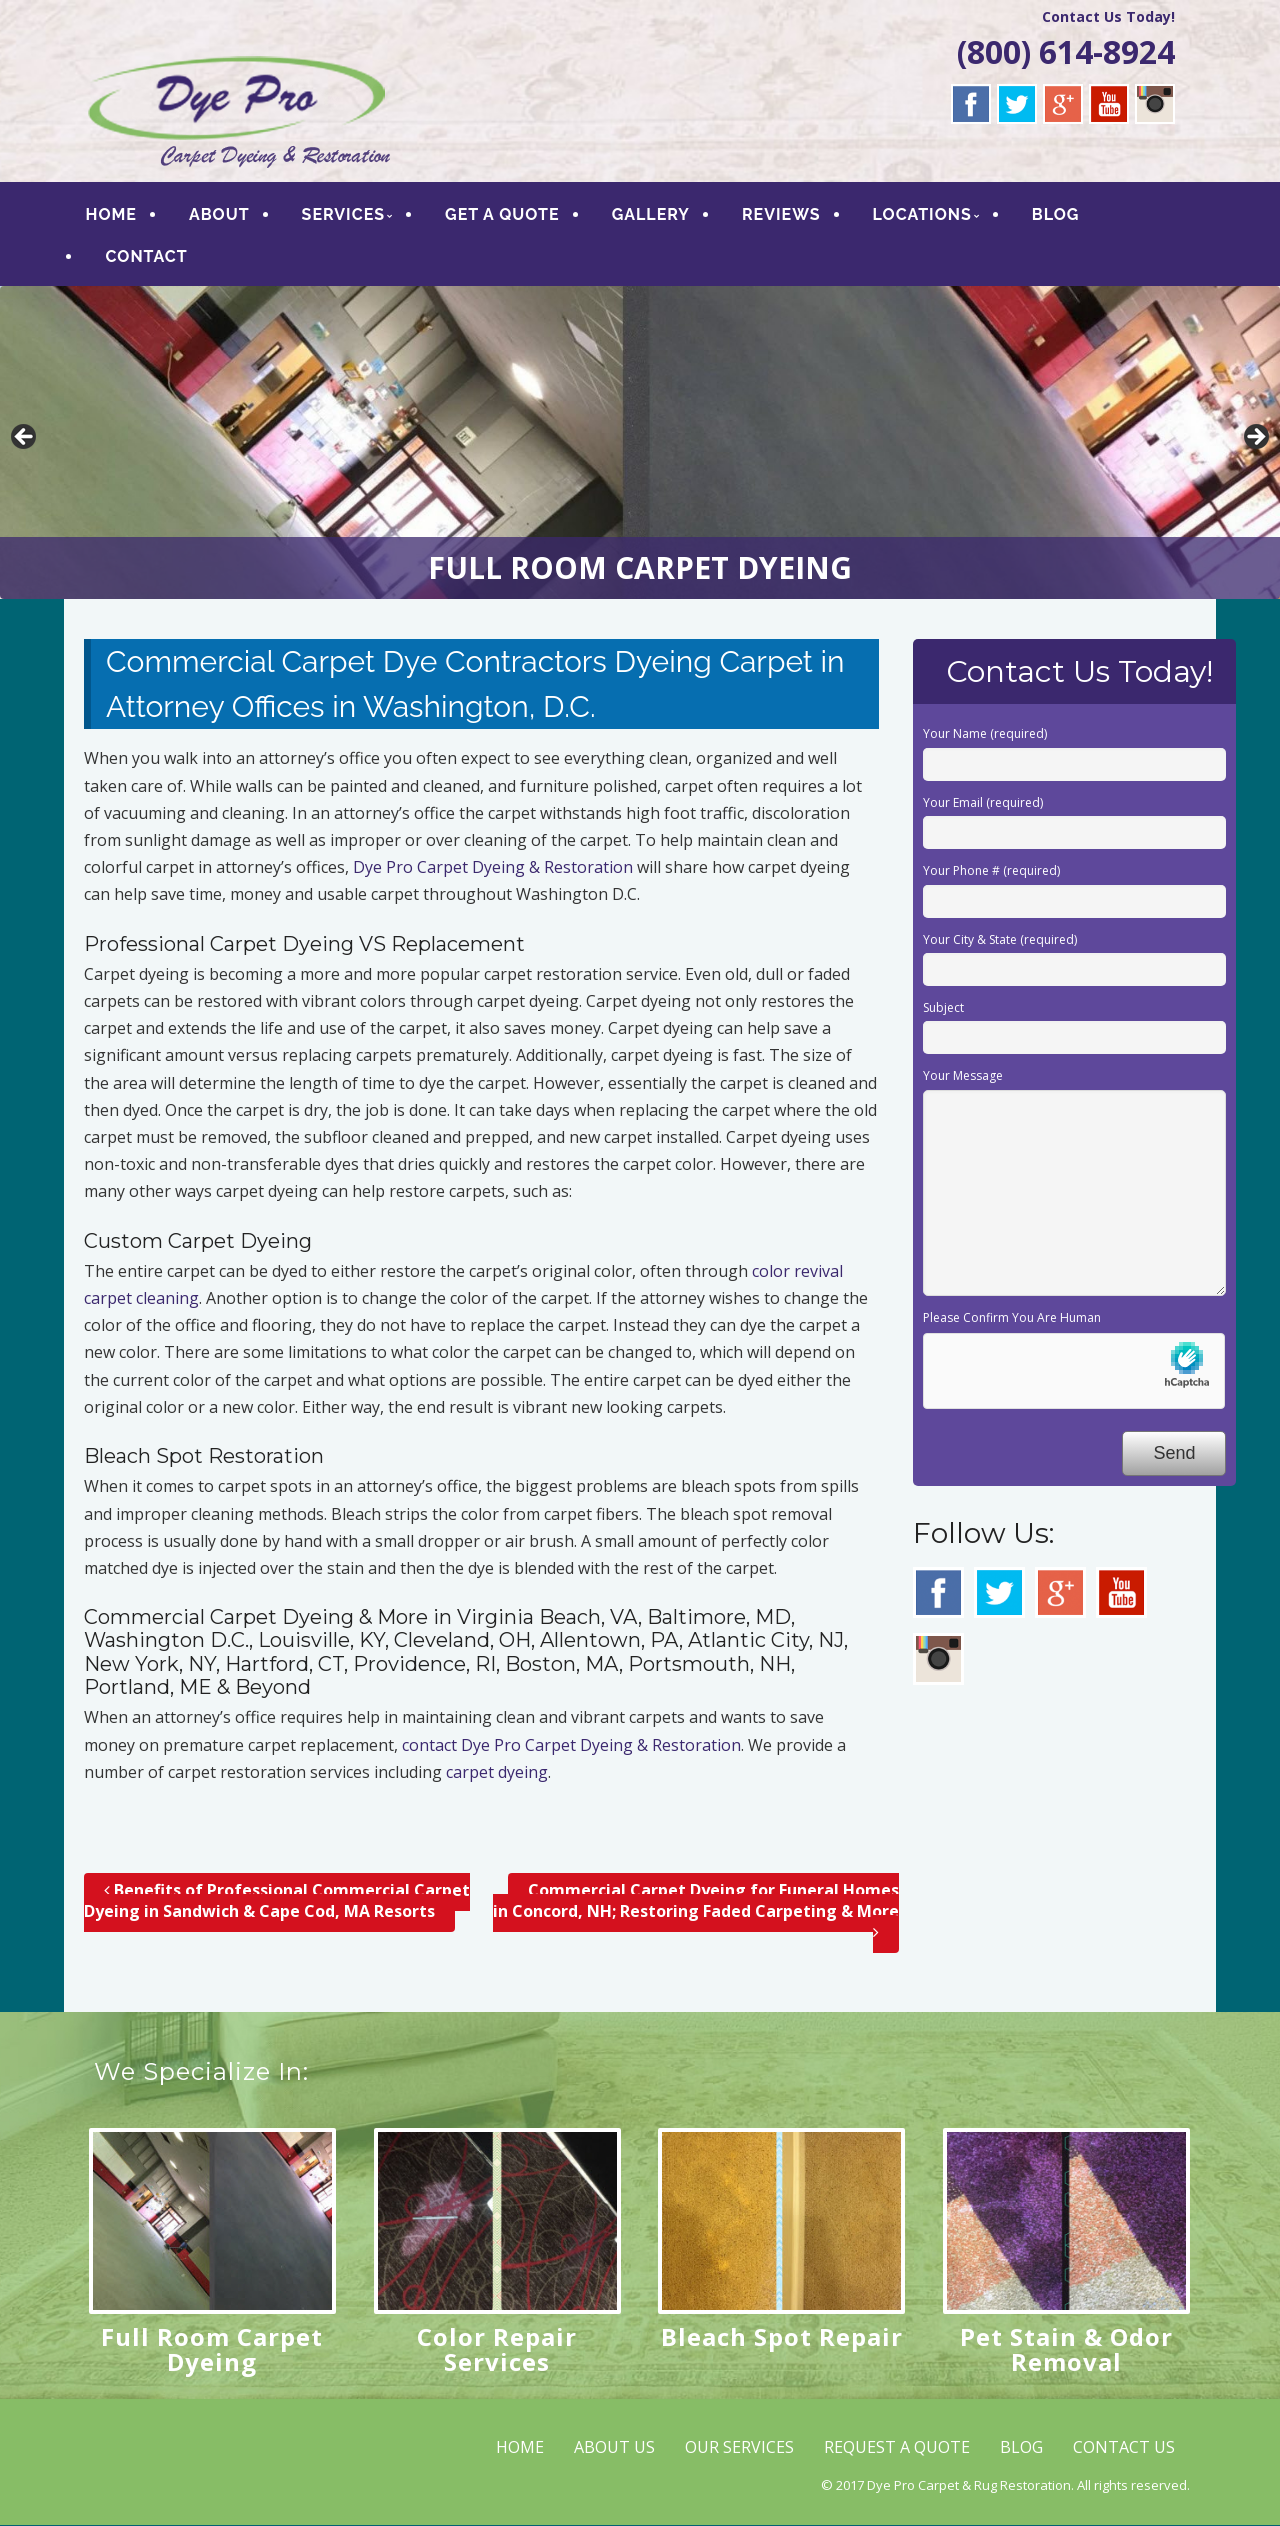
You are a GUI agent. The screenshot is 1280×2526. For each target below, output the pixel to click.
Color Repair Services (497, 2349)
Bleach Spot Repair (782, 2336)
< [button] (25, 438)
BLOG (1056, 214)
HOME (111, 214)
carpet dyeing (497, 1772)
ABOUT (219, 214)
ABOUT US (614, 2447)
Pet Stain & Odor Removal (1066, 2349)
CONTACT (147, 256)
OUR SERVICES (739, 2447)
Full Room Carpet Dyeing (212, 2349)
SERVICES (343, 214)
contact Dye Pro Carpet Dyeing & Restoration (571, 1745)
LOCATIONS (922, 214)
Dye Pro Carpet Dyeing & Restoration (493, 867)
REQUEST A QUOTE (897, 2447)
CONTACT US (1124, 2447)
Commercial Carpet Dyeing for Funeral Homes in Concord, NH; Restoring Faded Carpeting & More (696, 1911)
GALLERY (651, 214)
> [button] (1255, 438)
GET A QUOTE (503, 214)
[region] (640, 443)
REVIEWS (781, 214)
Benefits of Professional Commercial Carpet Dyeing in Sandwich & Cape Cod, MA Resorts (277, 1900)
